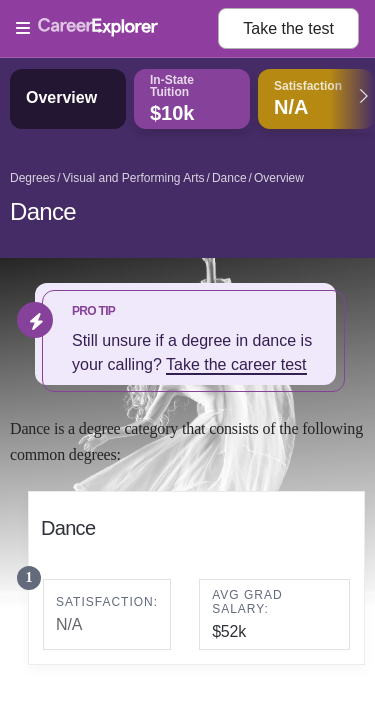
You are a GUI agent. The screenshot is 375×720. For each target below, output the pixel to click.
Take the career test (236, 364)
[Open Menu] (117, 29)
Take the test (288, 28)
